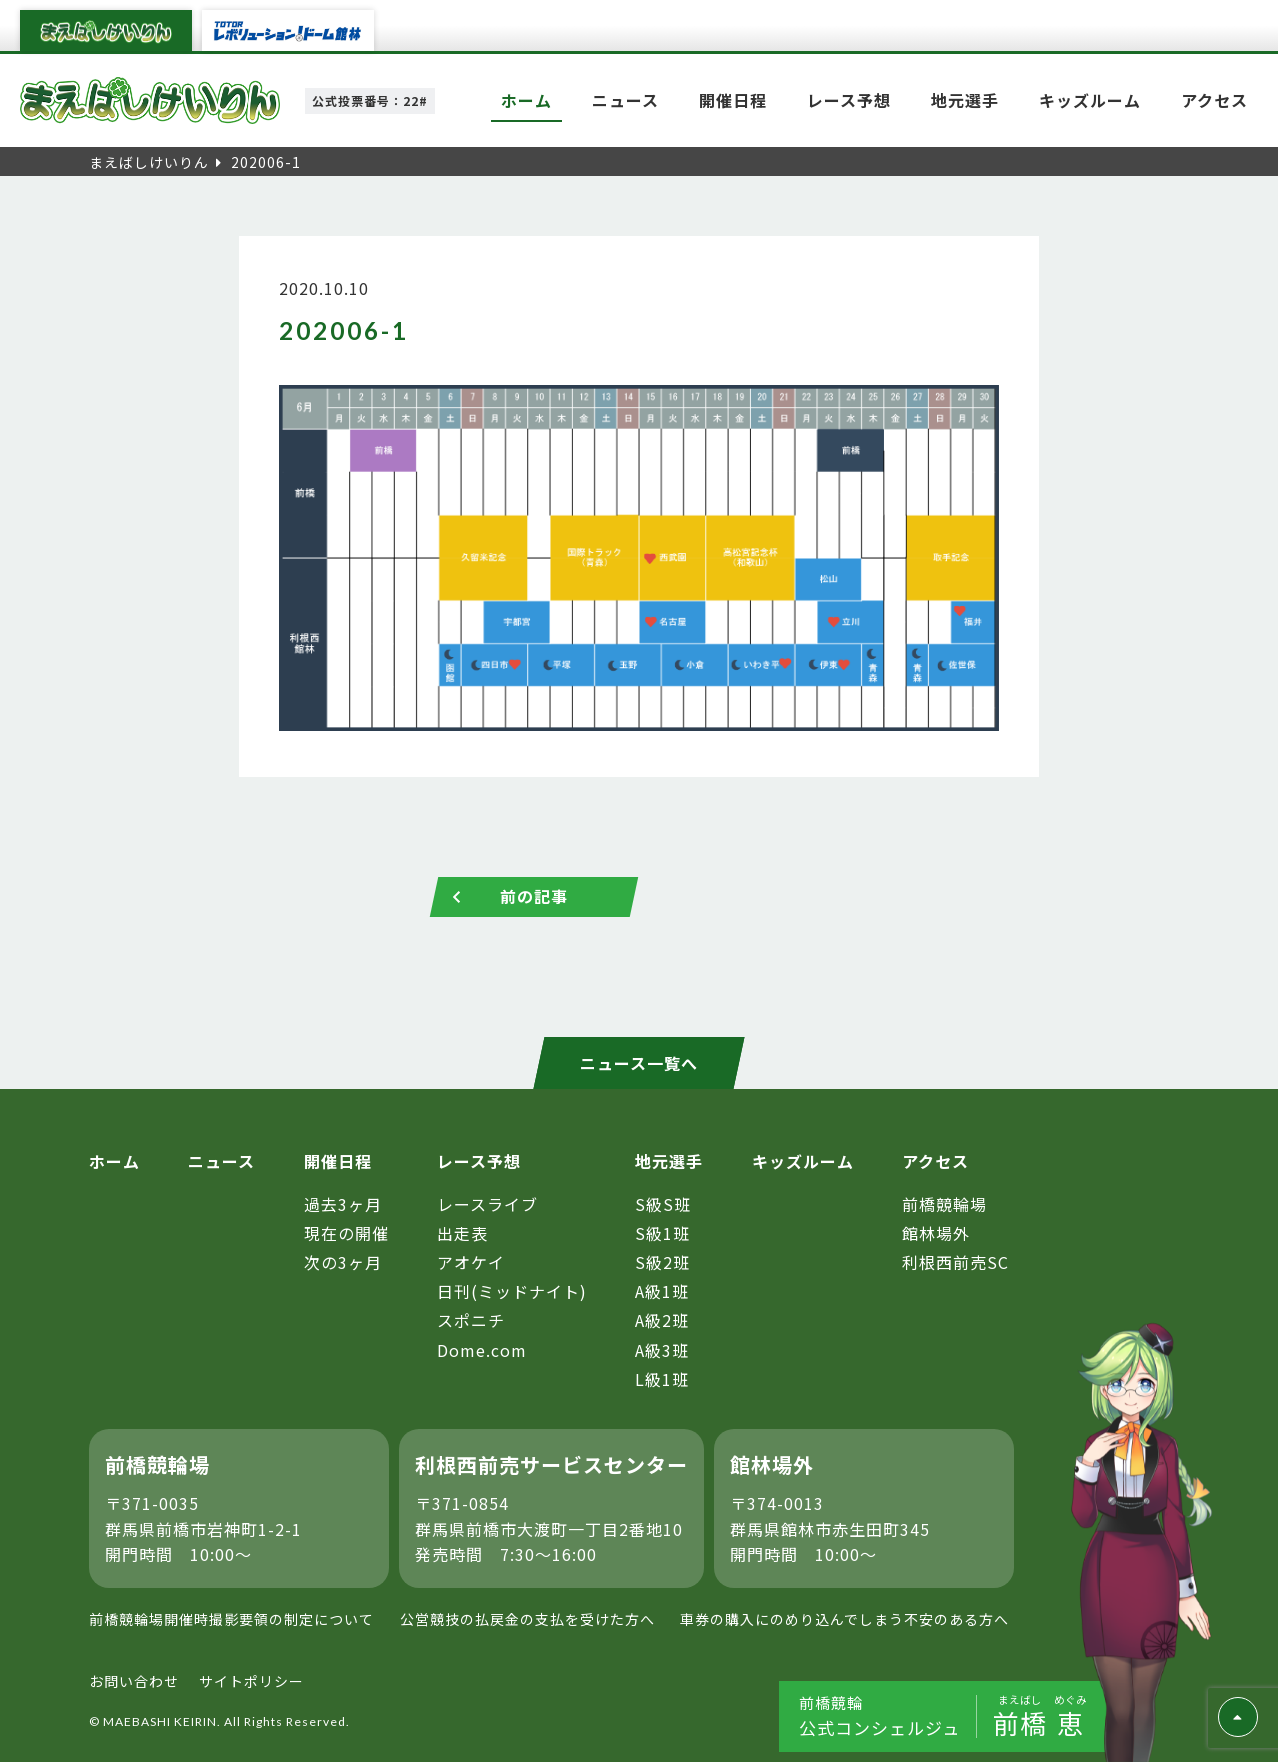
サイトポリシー (251, 1681)
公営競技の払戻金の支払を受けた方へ (527, 1619)
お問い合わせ (134, 1681)
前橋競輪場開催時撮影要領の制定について (231, 1619)
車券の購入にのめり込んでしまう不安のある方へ (844, 1619)
